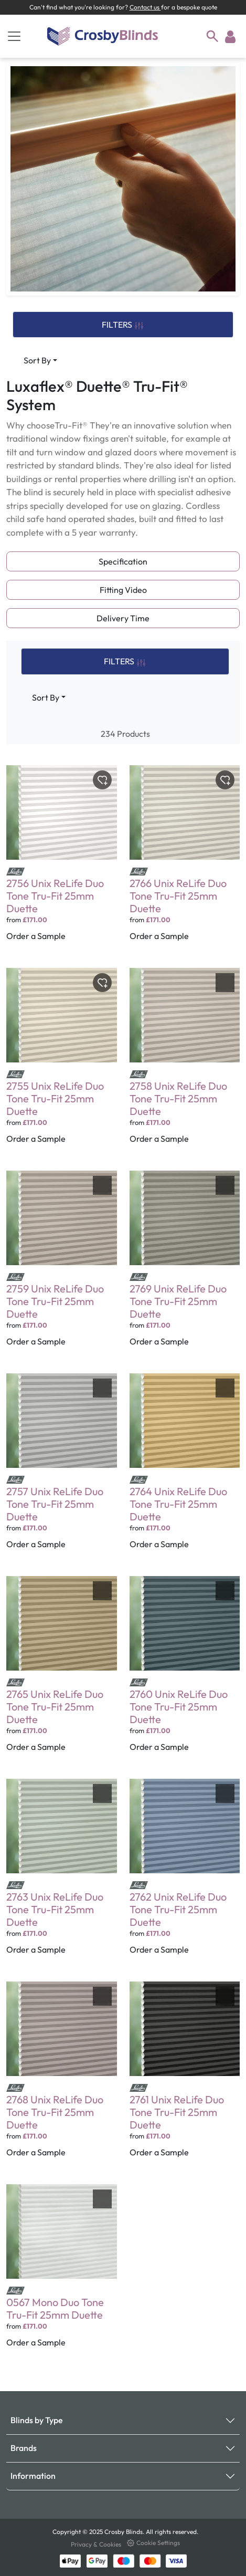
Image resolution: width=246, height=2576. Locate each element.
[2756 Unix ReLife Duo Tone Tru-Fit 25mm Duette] (61, 860)
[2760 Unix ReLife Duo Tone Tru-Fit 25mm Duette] (185, 1671)
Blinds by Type (36, 2420)
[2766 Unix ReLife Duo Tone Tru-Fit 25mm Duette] (185, 860)
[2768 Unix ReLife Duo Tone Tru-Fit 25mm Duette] (61, 2076)
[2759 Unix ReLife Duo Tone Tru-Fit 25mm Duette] (61, 1266)
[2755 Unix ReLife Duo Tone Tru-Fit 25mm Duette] (61, 1063)
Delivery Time (123, 618)
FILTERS (123, 324)
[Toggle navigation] (14, 36)
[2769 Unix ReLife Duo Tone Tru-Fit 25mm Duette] (185, 1266)
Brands (23, 2448)
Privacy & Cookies (97, 2544)
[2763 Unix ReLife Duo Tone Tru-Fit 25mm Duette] (61, 1874)
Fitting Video (123, 590)
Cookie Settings (153, 2543)
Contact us (145, 7)
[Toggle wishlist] (102, 779)
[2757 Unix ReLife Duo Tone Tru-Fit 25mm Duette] (61, 1468)
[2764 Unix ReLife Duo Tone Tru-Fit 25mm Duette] (185, 1468)
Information (33, 2475)
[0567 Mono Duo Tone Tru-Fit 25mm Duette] (61, 2273)
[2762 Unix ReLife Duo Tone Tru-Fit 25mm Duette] (185, 1874)
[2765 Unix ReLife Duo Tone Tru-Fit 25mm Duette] (61, 1671)
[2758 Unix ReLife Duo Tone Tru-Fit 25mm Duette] (185, 1063)
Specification (123, 561)
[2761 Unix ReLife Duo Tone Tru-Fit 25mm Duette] (185, 2076)
